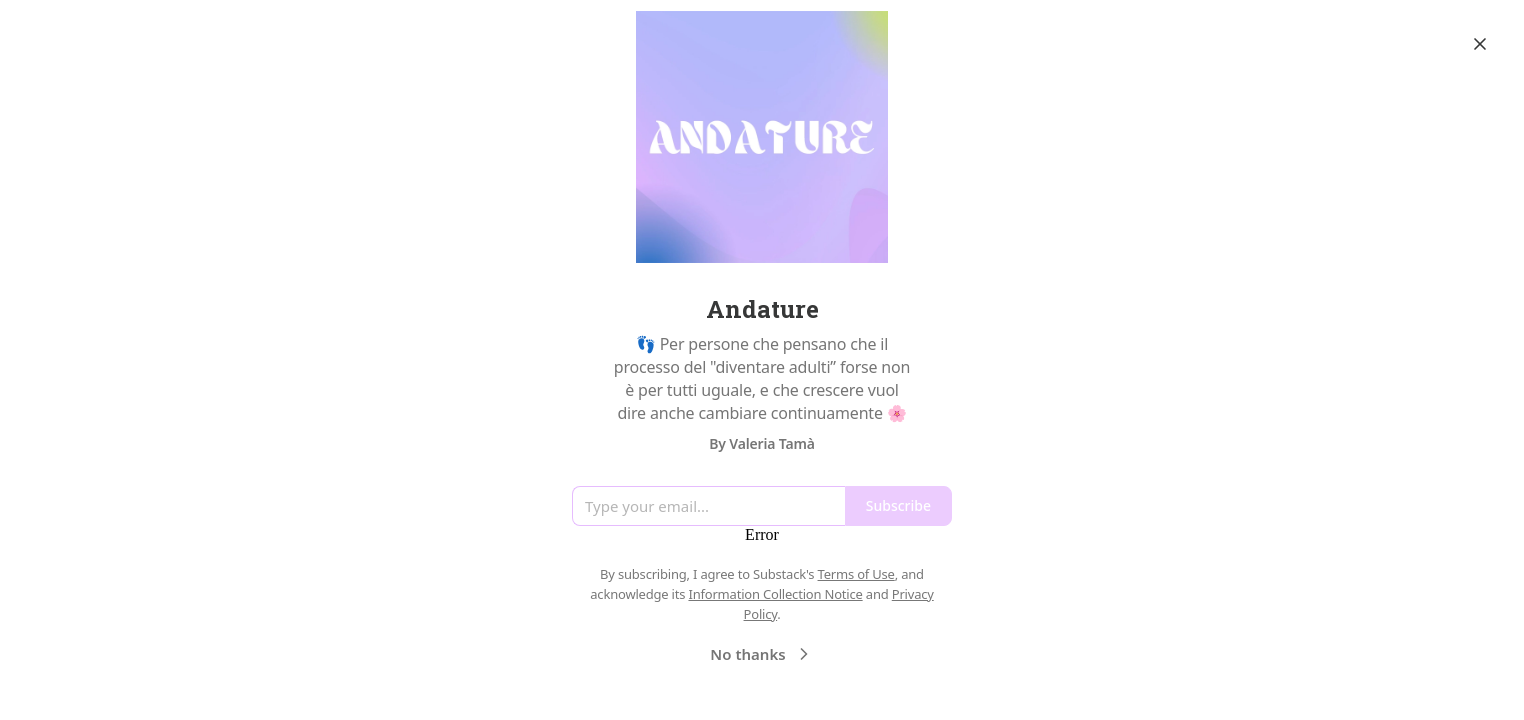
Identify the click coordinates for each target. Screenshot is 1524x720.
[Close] (1480, 44)
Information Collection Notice (775, 594)
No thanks (761, 654)
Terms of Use (856, 574)
